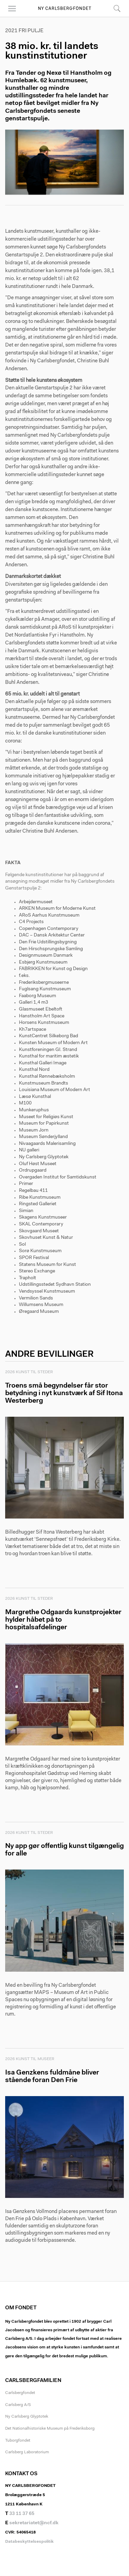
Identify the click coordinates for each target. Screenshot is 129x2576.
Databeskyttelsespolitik (29, 2542)
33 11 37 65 (21, 2514)
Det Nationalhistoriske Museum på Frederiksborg (50, 2429)
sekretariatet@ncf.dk (33, 2523)
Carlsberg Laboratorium (27, 2452)
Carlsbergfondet (20, 2393)
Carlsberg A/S (18, 2405)
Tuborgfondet (17, 2441)
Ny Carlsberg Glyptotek (26, 2417)
